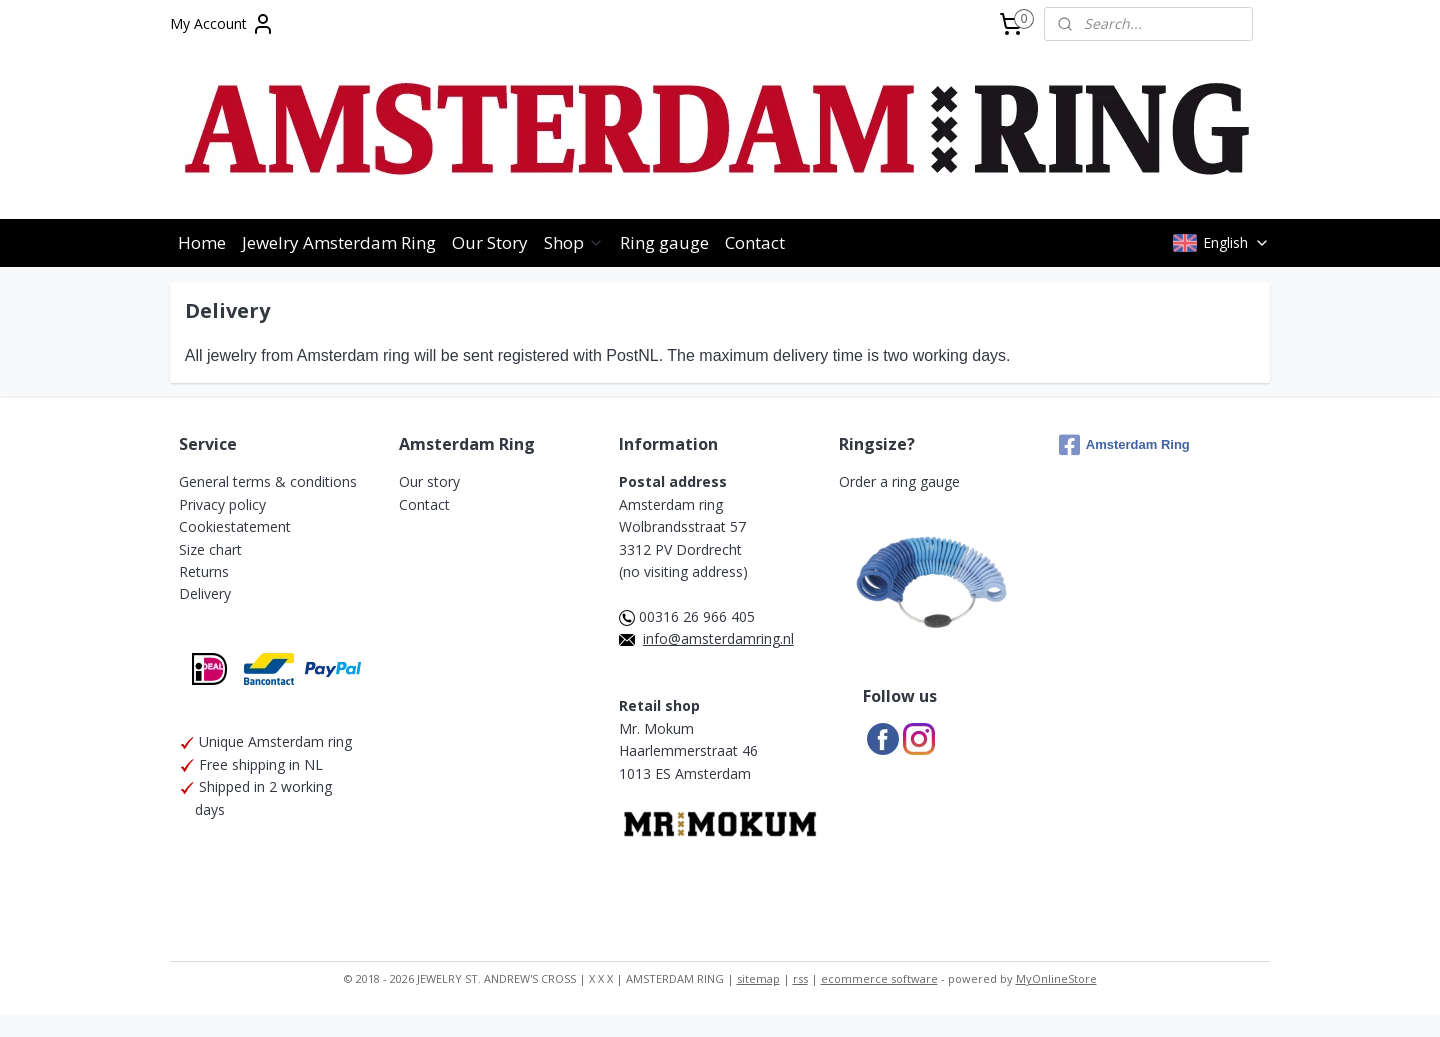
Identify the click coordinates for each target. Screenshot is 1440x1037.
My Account (222, 24)
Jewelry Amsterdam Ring (339, 242)
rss (800, 978)
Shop (574, 242)
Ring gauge (664, 242)
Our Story (490, 242)
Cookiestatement (235, 526)
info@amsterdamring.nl (718, 638)
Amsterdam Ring (1124, 445)
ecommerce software (879, 978)
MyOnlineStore (1056, 978)
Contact (755, 242)
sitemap (758, 978)
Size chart (210, 549)
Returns (204, 571)
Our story (429, 481)
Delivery (205, 593)
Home (202, 242)
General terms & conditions (268, 481)
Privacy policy (222, 504)
